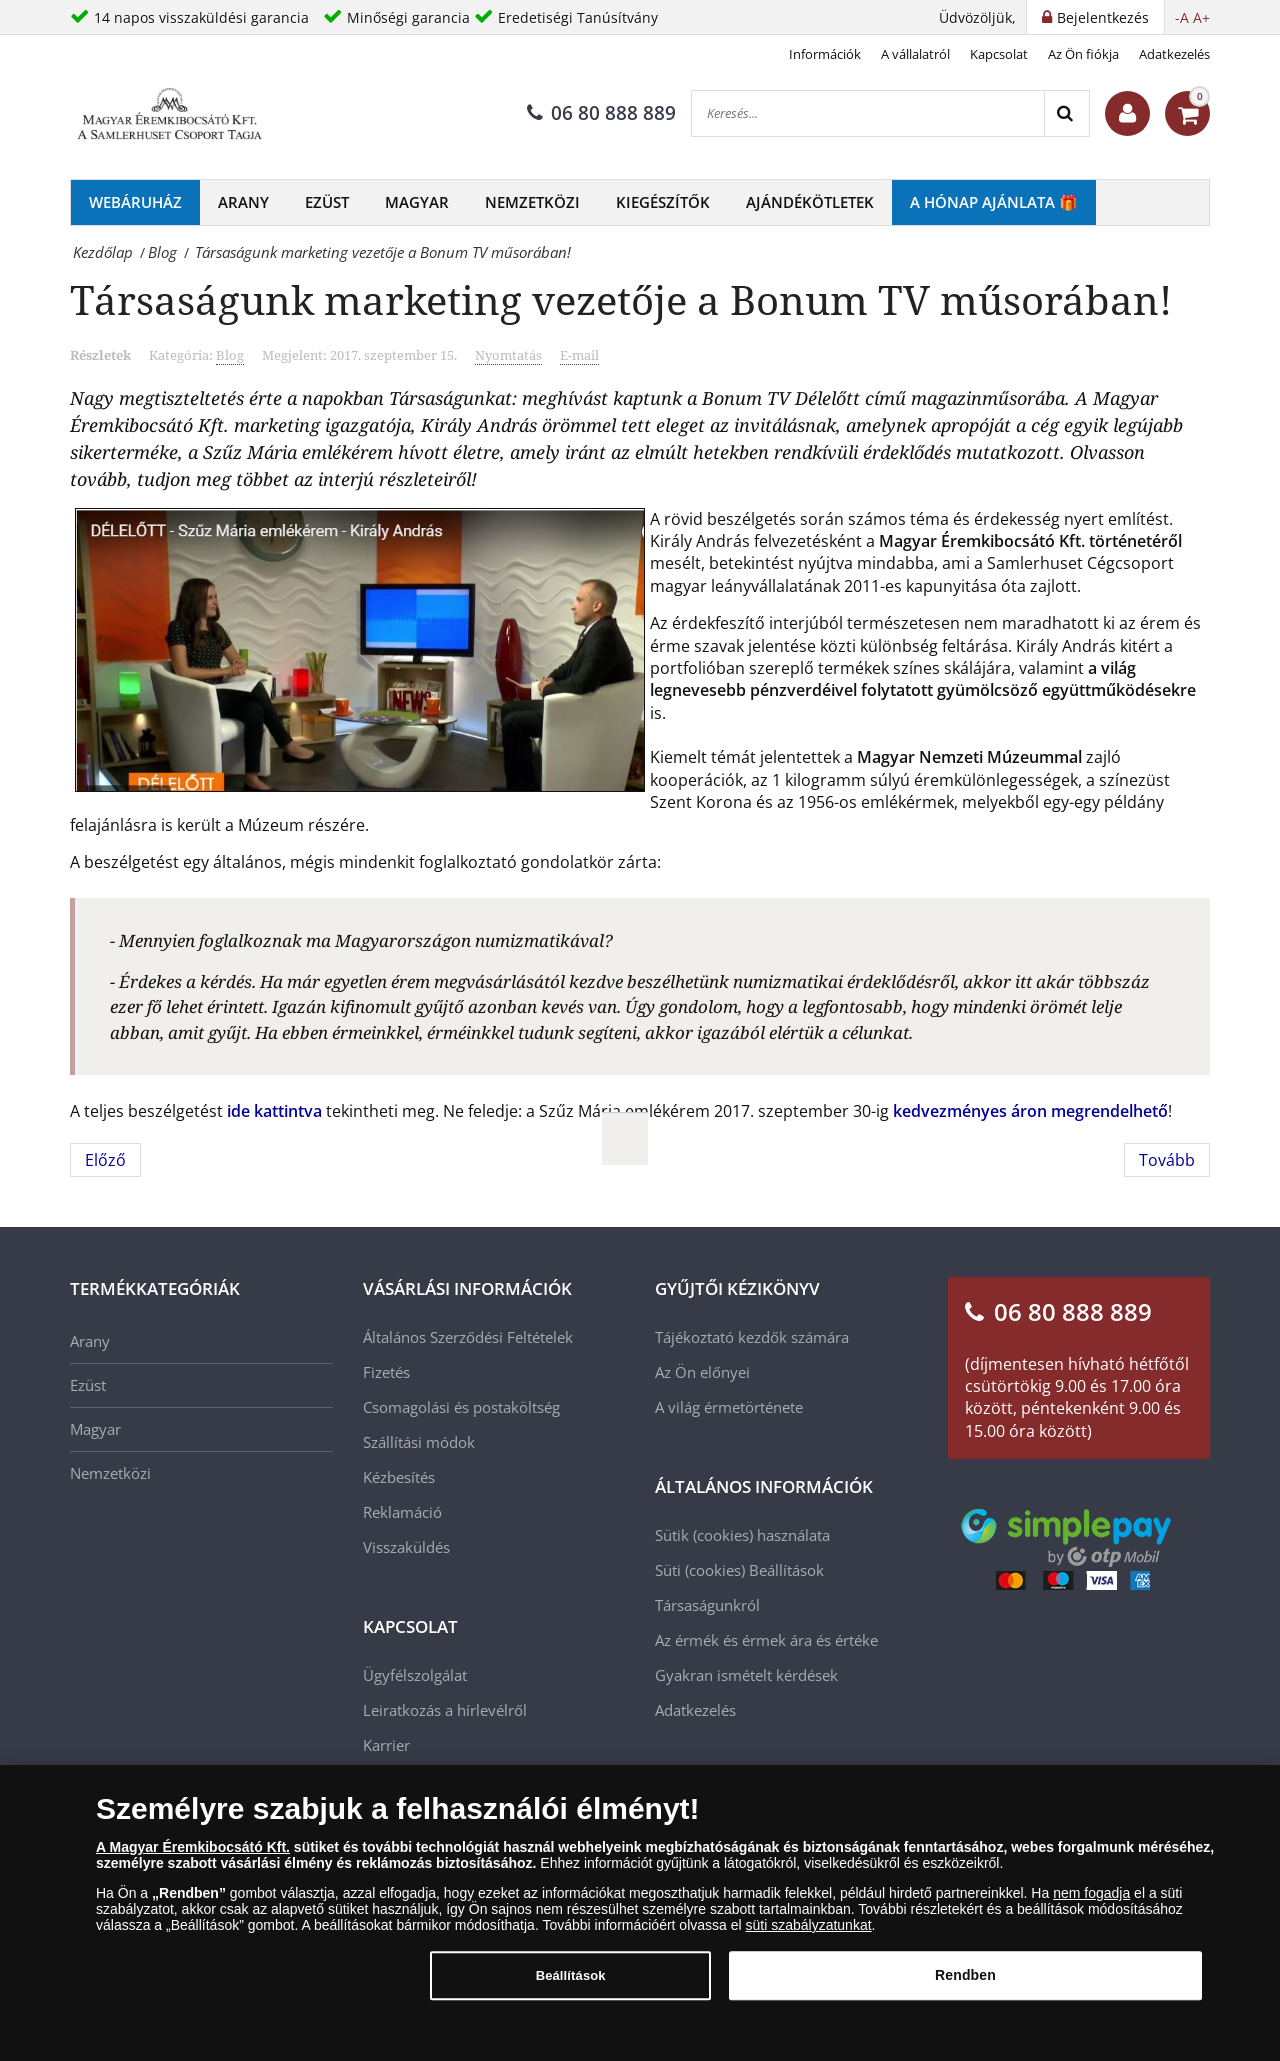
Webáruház (135, 202)
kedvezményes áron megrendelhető (1030, 1111)
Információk (825, 54)
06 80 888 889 (601, 113)
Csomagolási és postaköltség (461, 1407)
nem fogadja (1091, 1904)
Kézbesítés (399, 1477)
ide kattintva (274, 1111)
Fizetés (386, 1372)
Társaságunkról (707, 1605)
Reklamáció (402, 1512)
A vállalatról (915, 54)
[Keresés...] (868, 113)
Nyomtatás (508, 355)
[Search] (1066, 113)
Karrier (386, 1745)
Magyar (417, 202)
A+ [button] (1201, 17)
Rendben (965, 1987)
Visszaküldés (406, 1547)
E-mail (579, 355)
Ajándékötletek (810, 202)
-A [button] (1182, 17)
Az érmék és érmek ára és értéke (766, 1640)
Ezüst (327, 202)
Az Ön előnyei (702, 1372)
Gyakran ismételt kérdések (746, 1675)
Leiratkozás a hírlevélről (445, 1710)
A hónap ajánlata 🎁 (994, 202)
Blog (230, 355)
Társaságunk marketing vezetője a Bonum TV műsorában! (621, 299)
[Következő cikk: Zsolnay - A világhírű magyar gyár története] (1167, 1160)
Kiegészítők (663, 202)
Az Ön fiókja (1083, 54)
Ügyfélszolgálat (415, 1675)
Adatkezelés (1174, 54)
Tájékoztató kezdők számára (752, 1337)
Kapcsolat (999, 54)
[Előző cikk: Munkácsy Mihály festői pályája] (105, 1160)
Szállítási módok (419, 1442)
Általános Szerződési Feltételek (468, 1337)
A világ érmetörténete (729, 1407)
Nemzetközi (532, 202)
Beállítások (786, 1570)
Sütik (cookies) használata (742, 1535)
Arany (243, 202)
